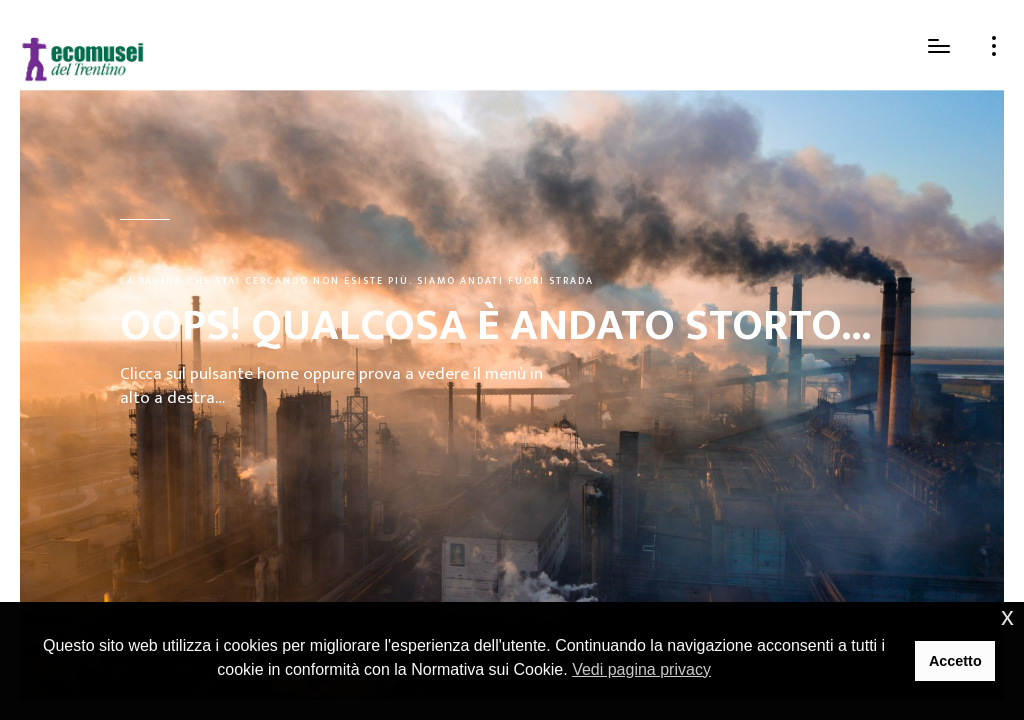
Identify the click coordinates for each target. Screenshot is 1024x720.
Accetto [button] (955, 661)
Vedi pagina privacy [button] (641, 669)
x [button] (1007, 616)
